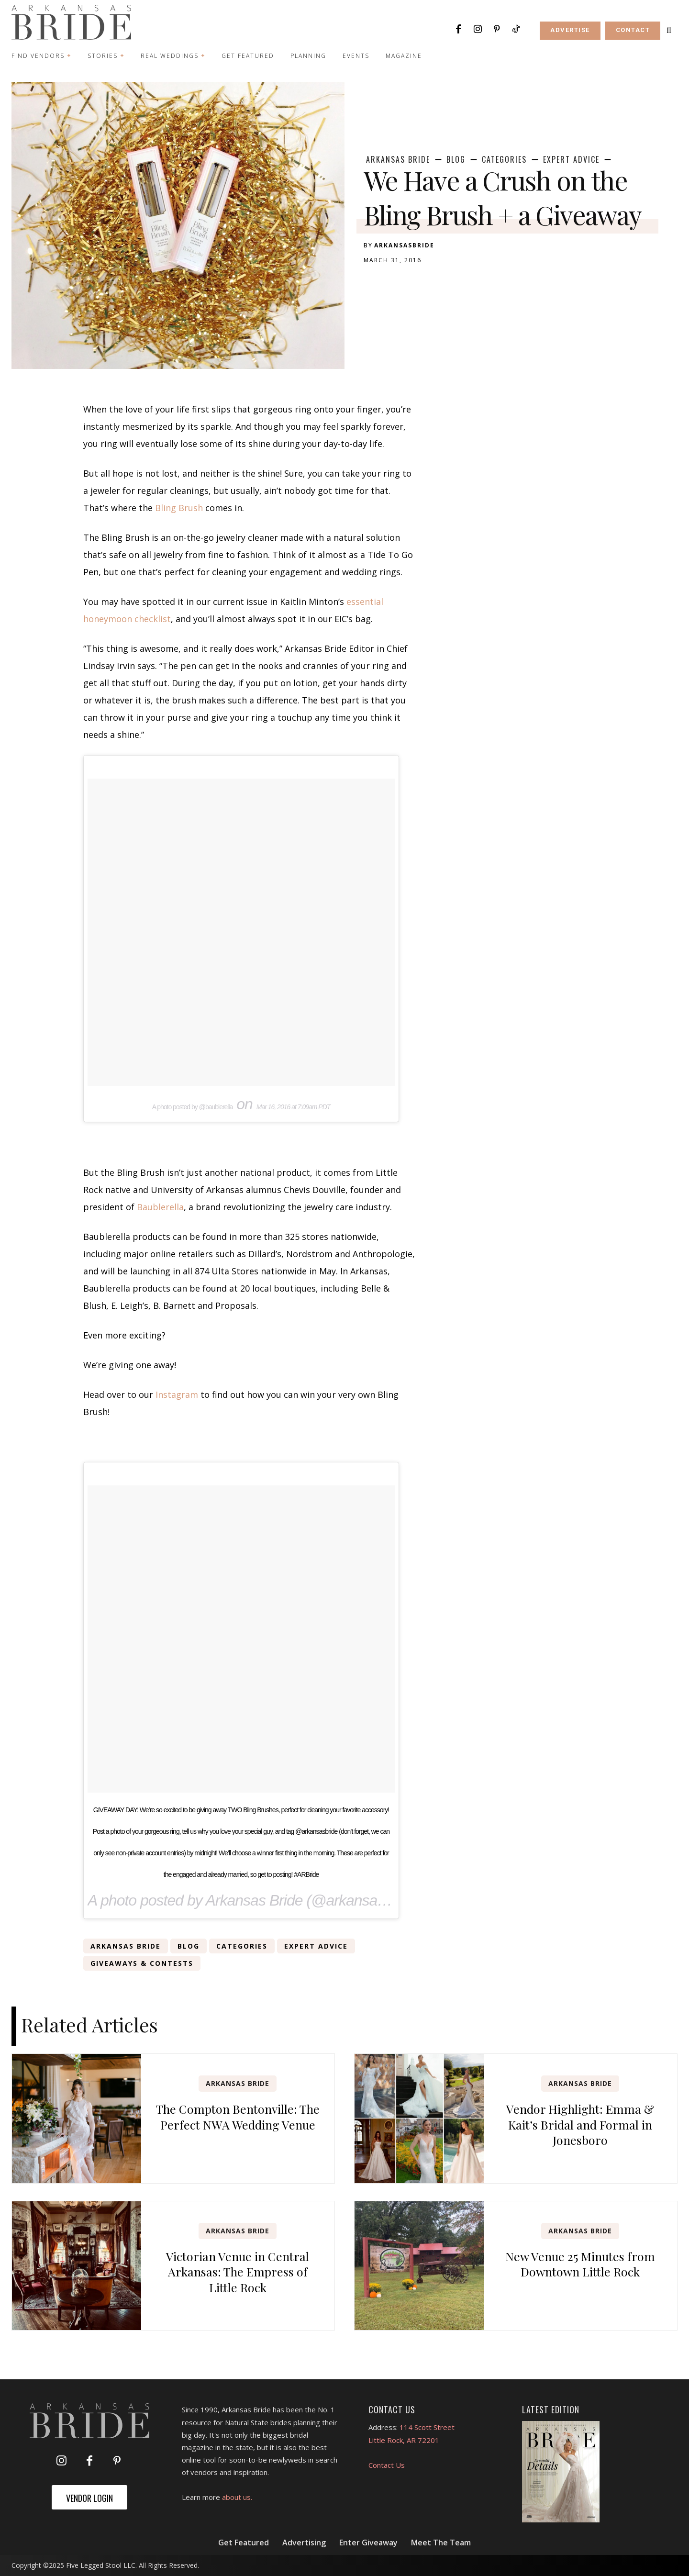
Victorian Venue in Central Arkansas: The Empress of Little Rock (237, 2271)
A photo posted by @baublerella (192, 1107)
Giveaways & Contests (141, 1963)
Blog (456, 159)
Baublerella (160, 1207)
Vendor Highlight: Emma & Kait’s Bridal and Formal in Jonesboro (580, 2124)
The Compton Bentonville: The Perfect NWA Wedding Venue (238, 2116)
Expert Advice (571, 159)
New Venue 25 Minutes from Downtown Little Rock (580, 2264)
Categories (504, 159)
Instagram (177, 1394)
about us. (237, 2497)
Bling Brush (179, 507)
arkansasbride (404, 245)
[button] (669, 30)
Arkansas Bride (398, 159)
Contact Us (386, 2465)
